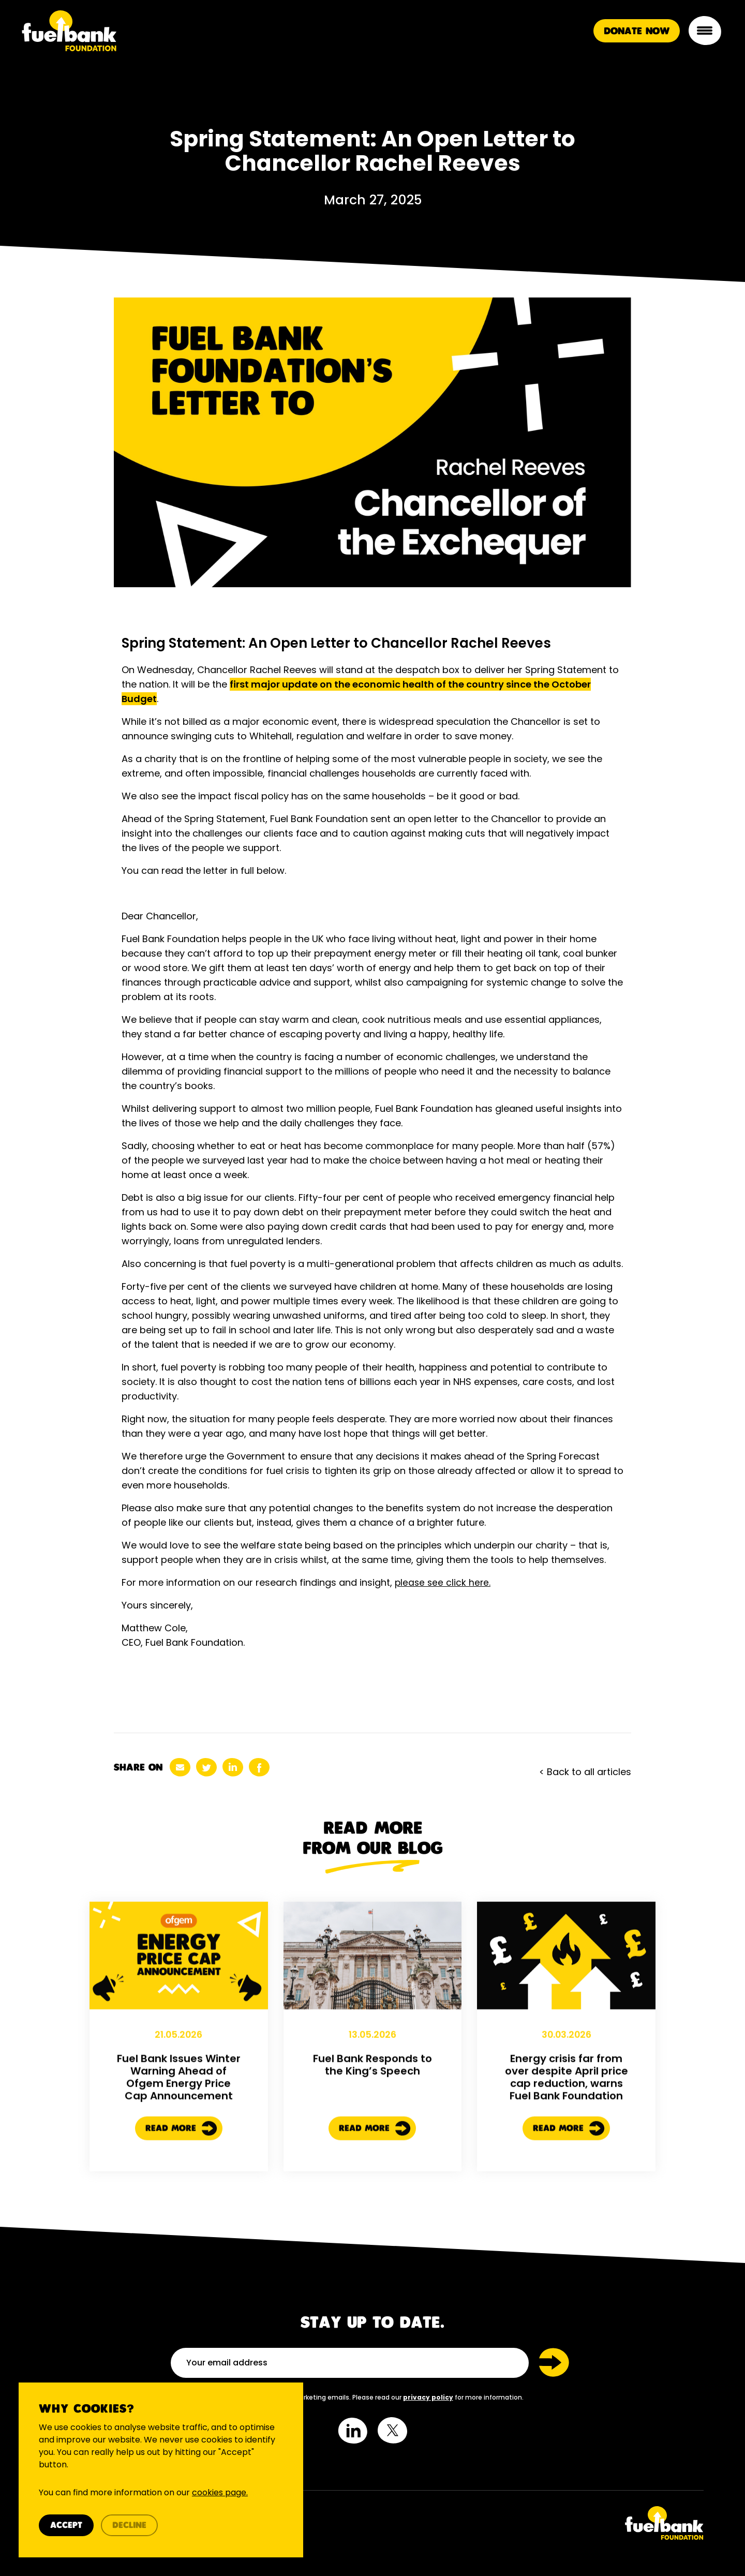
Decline (132, 2524)
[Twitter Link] (542, 2523)
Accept (69, 2524)
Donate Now (636, 34)
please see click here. (444, 1582)
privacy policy (428, 2397)
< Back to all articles (585, 1771)
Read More (181, 2177)
